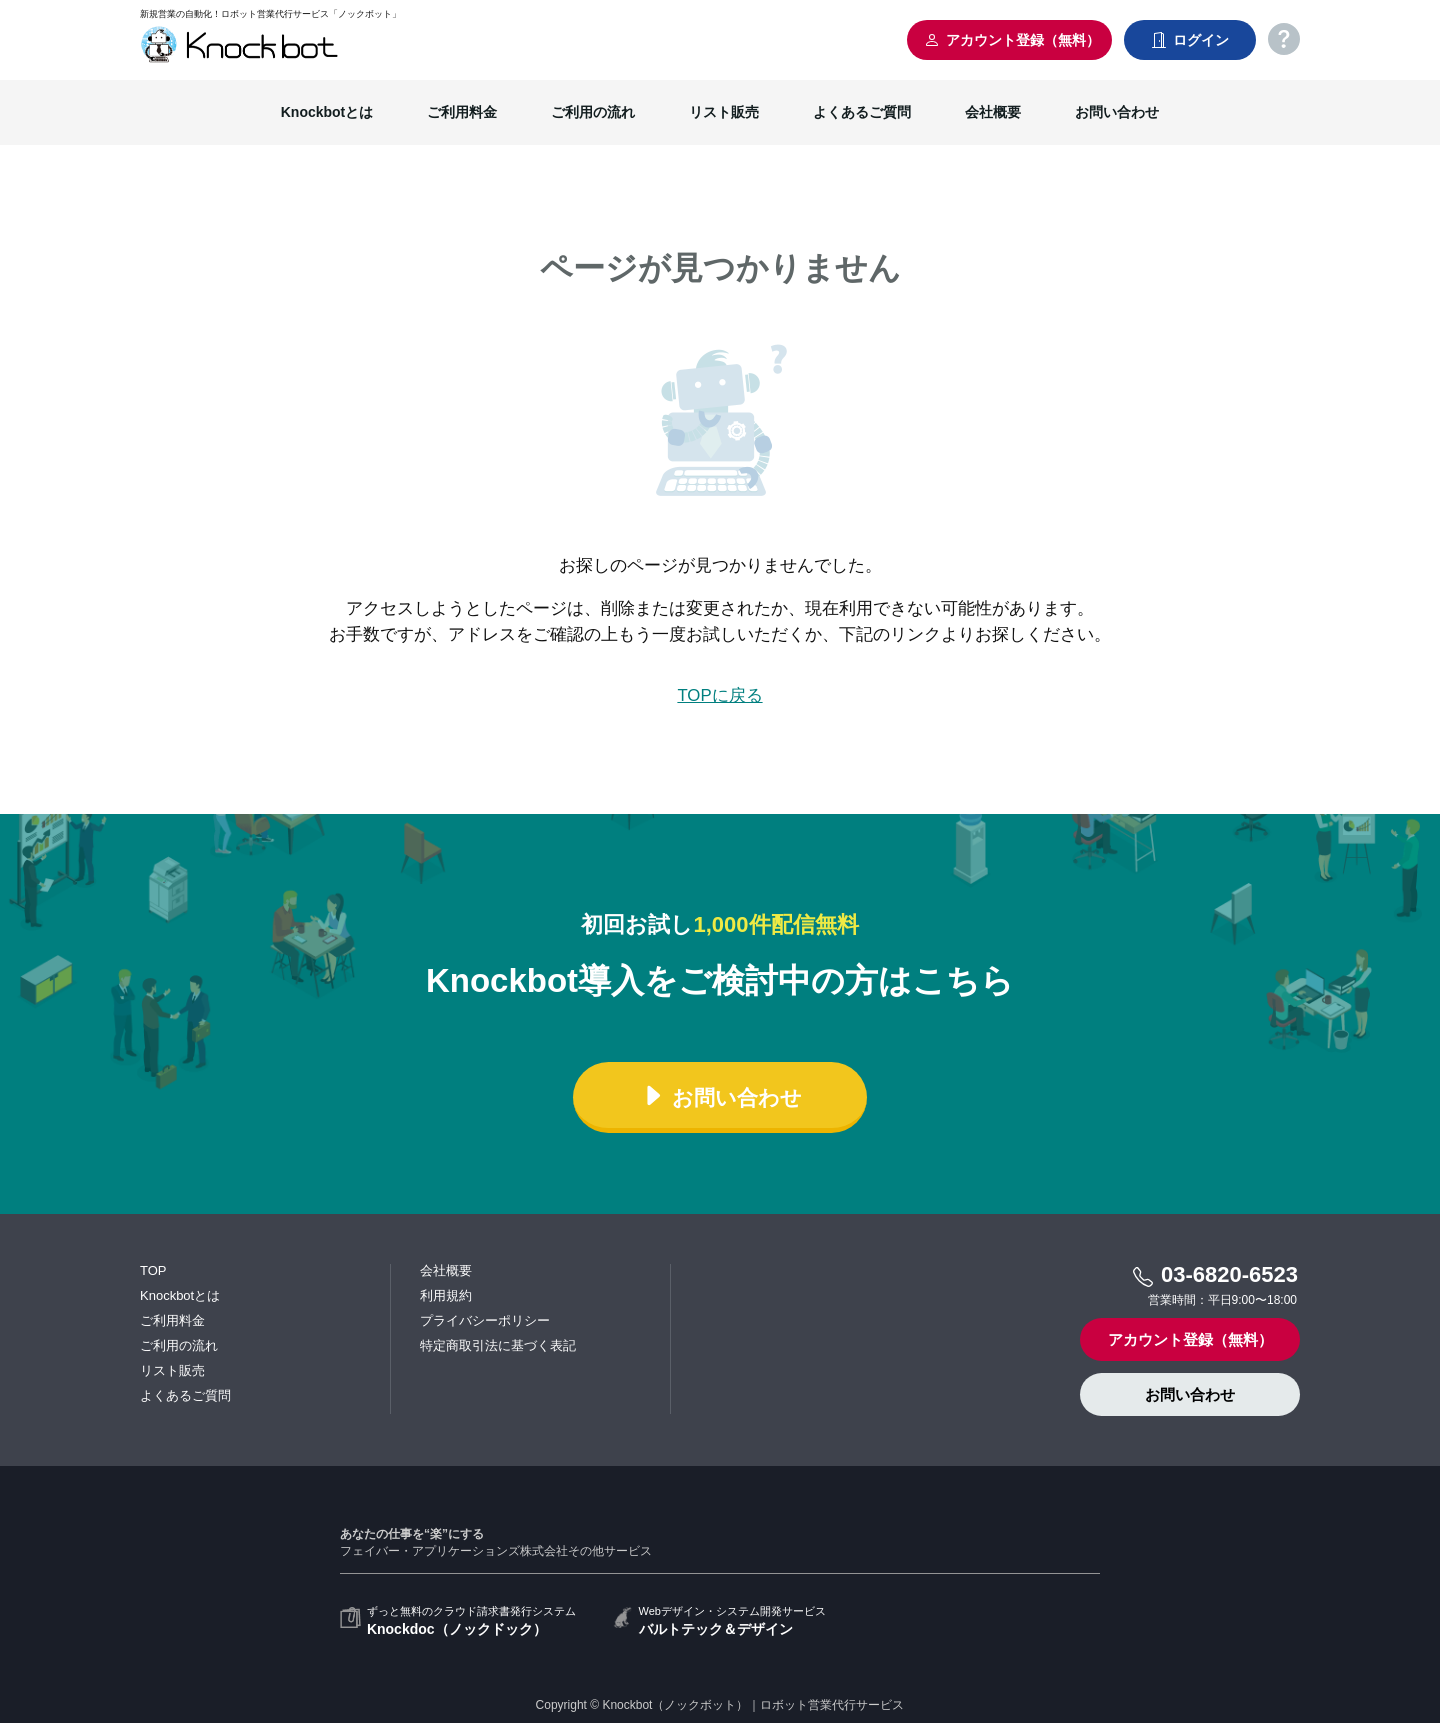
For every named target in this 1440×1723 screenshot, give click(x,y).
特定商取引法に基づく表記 (498, 1345)
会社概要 (993, 112)
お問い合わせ (1117, 112)
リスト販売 (724, 112)
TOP (153, 1270)
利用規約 (446, 1295)
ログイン (1190, 40)
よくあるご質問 (862, 112)
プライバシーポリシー (485, 1320)
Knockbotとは (327, 112)
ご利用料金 (462, 112)
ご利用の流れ (593, 112)
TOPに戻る (719, 695)
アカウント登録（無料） (1012, 40)
